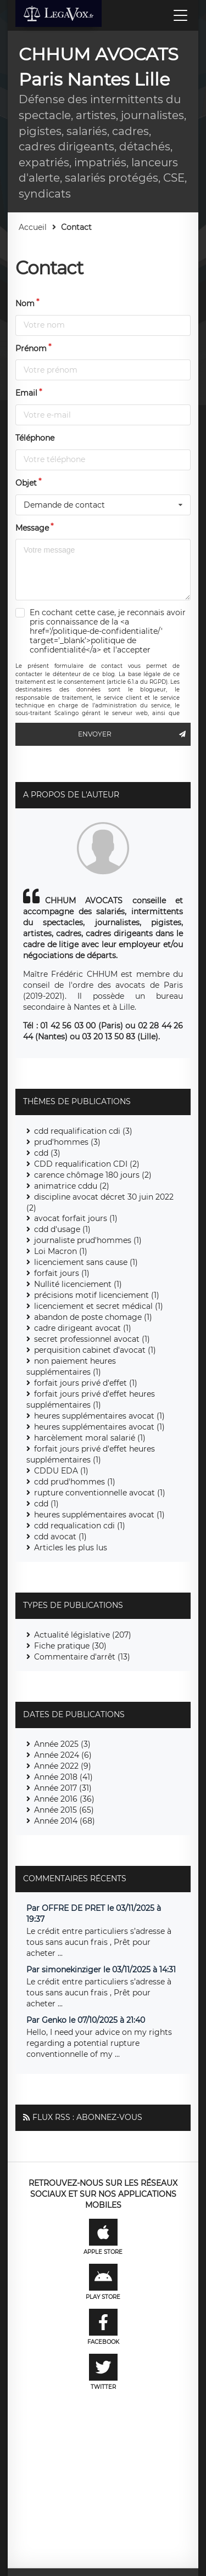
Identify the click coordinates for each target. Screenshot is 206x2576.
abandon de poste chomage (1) (93, 1317)
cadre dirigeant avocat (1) (82, 1328)
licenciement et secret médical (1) (98, 1306)
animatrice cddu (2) (71, 1186)
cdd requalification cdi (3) (83, 1131)
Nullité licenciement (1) (78, 1284)
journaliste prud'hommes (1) (88, 1240)
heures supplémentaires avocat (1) (99, 1416)
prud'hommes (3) (67, 1142)
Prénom (31, 348)
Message (32, 528)
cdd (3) (47, 1153)
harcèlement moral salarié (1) (90, 1438)
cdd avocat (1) (60, 1537)
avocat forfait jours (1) (76, 1218)
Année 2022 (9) (62, 1766)
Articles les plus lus (70, 1548)
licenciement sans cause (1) (86, 1262)
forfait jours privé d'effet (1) (85, 1383)
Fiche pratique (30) (70, 1646)
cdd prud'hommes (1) (74, 1482)
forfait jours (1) (62, 1273)
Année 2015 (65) (64, 1810)
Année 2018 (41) (63, 1777)
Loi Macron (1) (60, 1251)
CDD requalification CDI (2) (87, 1164)
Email (26, 393)
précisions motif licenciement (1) (96, 1295)
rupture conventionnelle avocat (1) (99, 1493)
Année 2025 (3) (62, 1744)
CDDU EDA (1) (61, 1471)
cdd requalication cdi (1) (79, 1526)
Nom (25, 303)
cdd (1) (46, 1504)
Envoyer (134, 734)
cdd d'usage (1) (62, 1229)
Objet (26, 483)
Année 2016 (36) (64, 1799)
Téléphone (34, 438)
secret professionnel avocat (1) (92, 1339)
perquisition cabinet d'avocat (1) (95, 1350)
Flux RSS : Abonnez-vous (87, 2117)
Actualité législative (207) (82, 1635)
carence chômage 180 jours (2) (93, 1175)
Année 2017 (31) (63, 1788)
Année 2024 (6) (63, 1755)
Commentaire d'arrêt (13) (82, 1657)
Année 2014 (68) (64, 1821)
